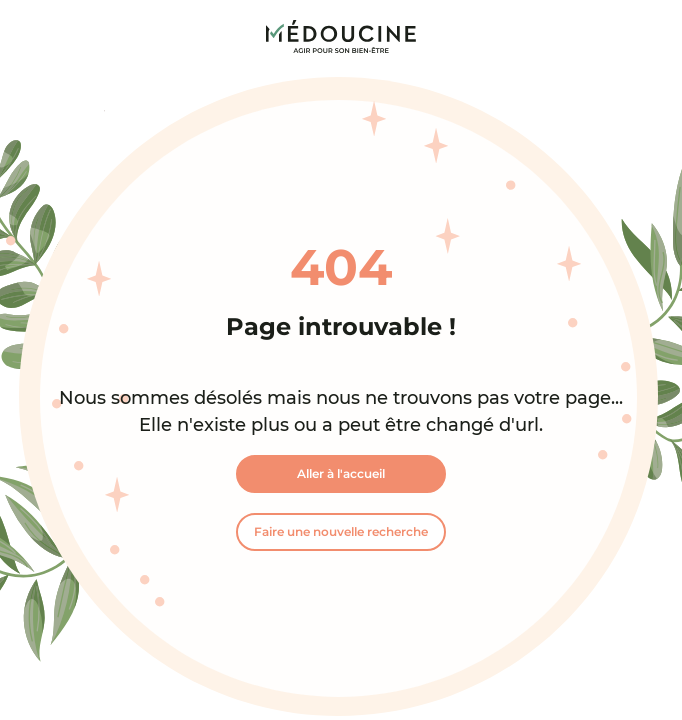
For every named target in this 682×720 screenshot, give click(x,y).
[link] (341, 36)
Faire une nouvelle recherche (341, 531)
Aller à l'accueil (341, 473)
